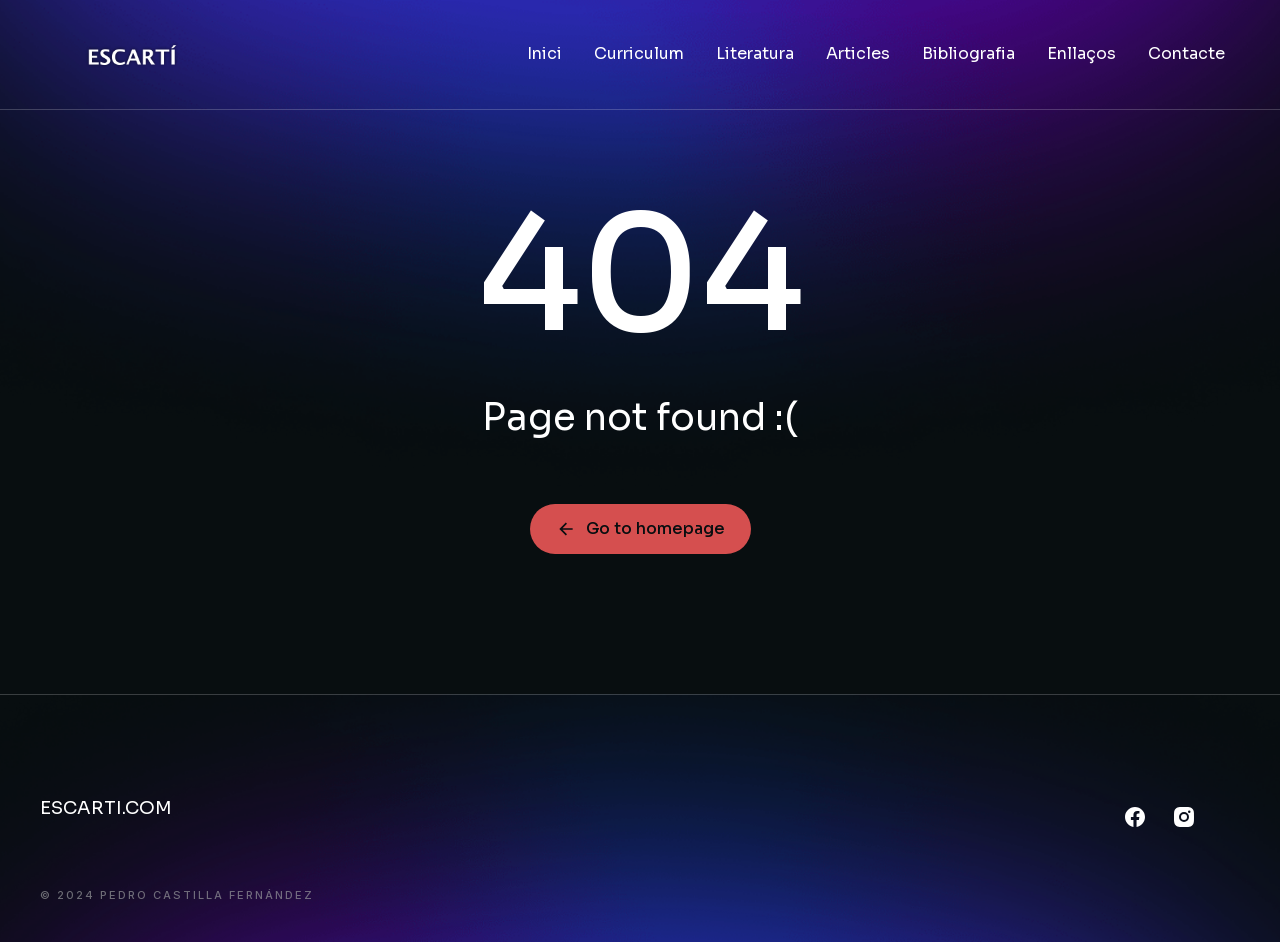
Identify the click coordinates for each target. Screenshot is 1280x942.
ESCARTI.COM (106, 808)
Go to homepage (640, 528)
